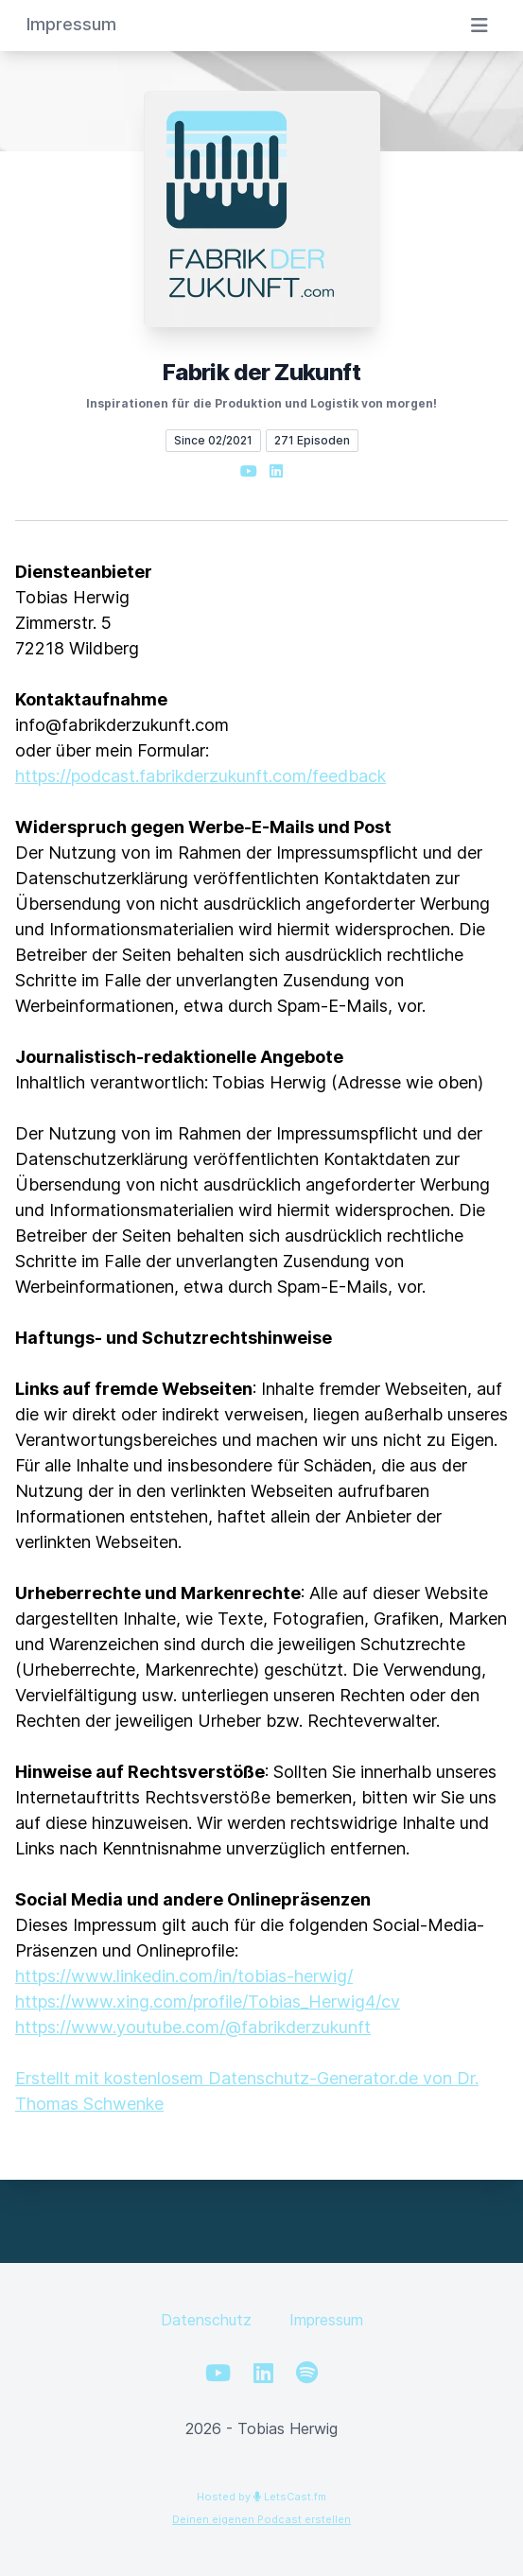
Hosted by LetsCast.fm (261, 2496)
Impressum (326, 2319)
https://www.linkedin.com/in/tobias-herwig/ (184, 1976)
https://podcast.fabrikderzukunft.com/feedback (200, 776)
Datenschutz (206, 2319)
